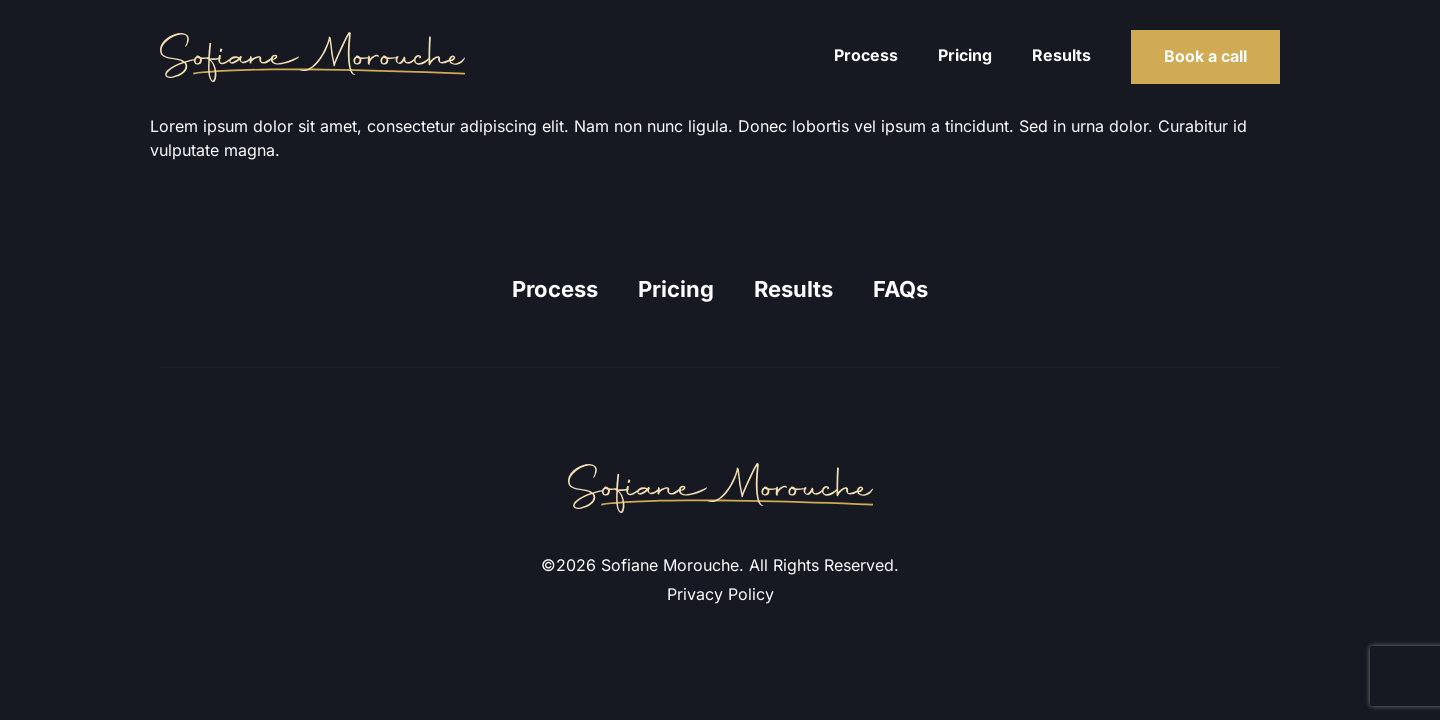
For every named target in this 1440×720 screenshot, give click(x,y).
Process (866, 55)
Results (1061, 55)
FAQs (900, 289)
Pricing (965, 55)
